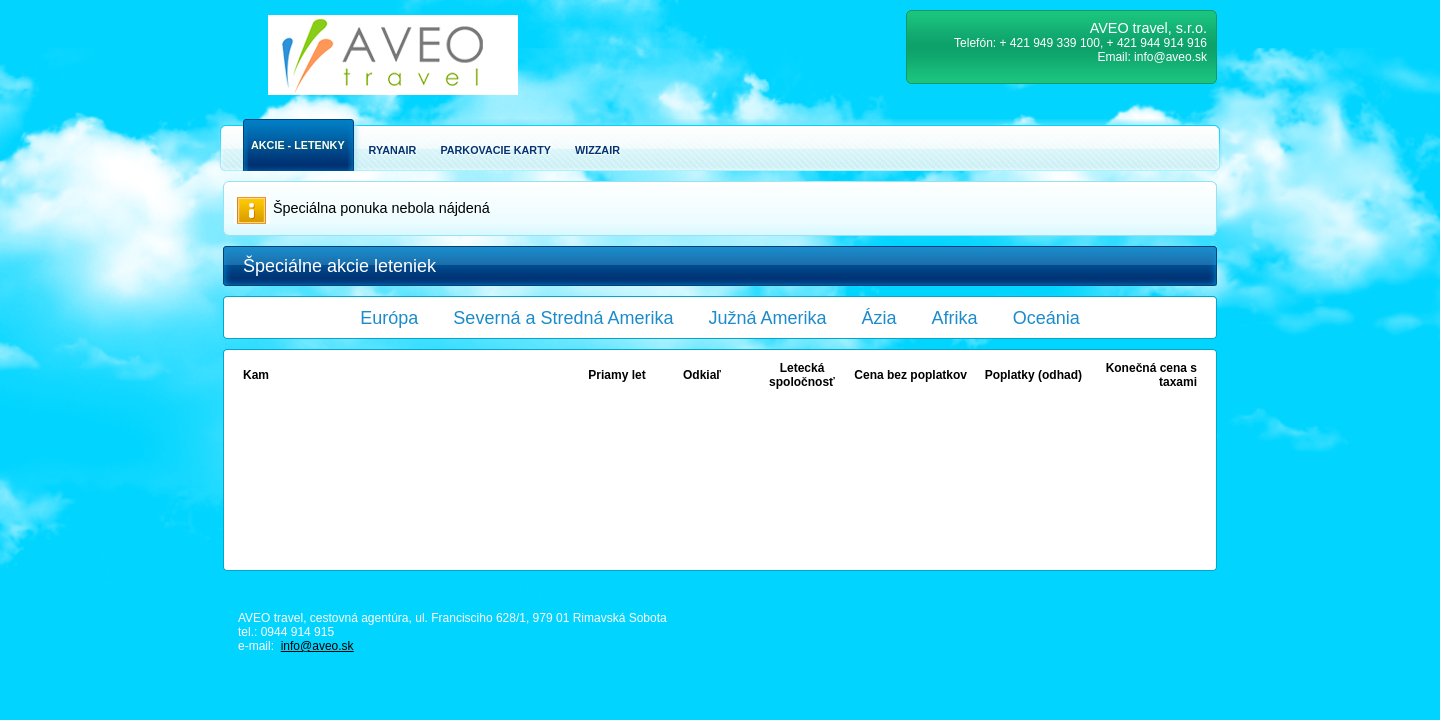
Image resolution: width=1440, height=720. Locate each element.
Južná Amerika (768, 318)
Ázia (879, 318)
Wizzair (597, 150)
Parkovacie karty (495, 150)
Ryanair (393, 150)
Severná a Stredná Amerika (563, 318)
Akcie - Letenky (298, 145)
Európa (389, 318)
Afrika (955, 318)
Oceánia (1046, 318)
